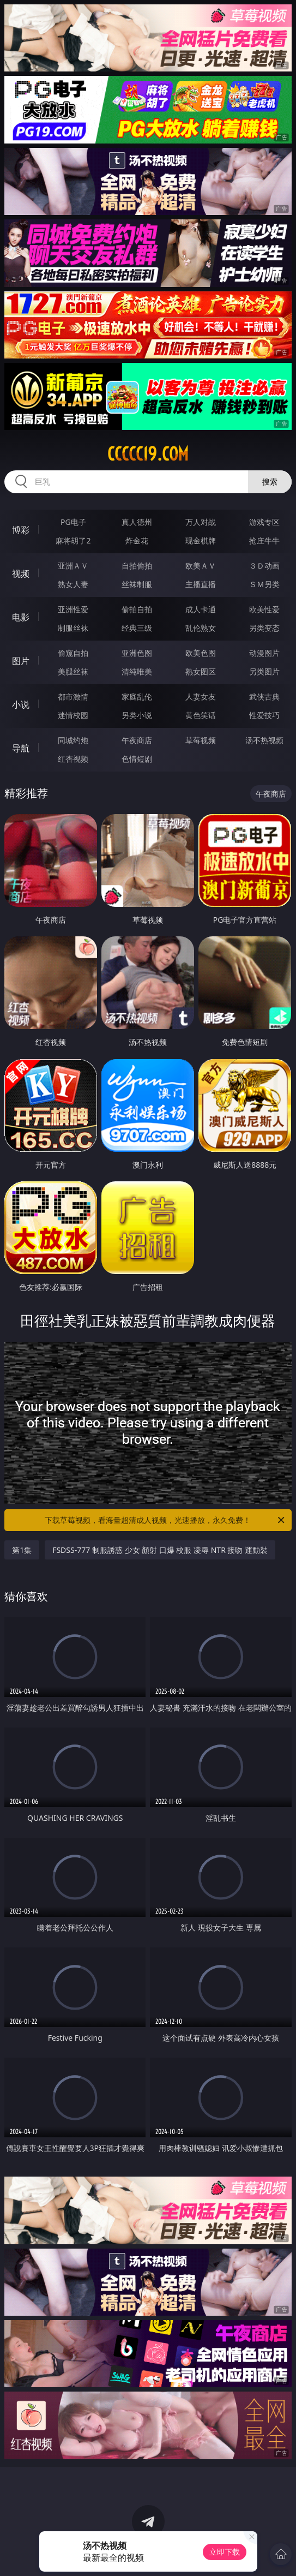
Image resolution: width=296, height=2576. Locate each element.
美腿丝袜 (73, 671)
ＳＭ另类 (264, 584)
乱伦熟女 (200, 628)
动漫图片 (264, 653)
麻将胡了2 (73, 540)
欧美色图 (200, 653)
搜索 (269, 481)
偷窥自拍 (73, 653)
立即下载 (224, 2552)
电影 (20, 617)
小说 (20, 704)
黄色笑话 (200, 715)
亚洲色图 (137, 653)
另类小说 (137, 715)
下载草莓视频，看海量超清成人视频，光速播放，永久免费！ (165, 1520)
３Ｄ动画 (264, 565)
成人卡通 (200, 609)
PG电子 (73, 522)
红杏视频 (73, 759)
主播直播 (200, 584)
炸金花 (136, 540)
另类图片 (264, 671)
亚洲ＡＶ (73, 565)
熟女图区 (200, 671)
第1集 (22, 1550)
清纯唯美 (137, 671)
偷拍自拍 (137, 609)
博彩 (20, 530)
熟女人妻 (73, 584)
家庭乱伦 (137, 696)
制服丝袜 (73, 628)
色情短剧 (137, 759)
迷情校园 (73, 715)
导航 (20, 748)
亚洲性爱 (73, 609)
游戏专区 (264, 522)
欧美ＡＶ (200, 565)
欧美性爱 (264, 609)
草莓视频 (200, 740)
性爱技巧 (264, 715)
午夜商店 (137, 740)
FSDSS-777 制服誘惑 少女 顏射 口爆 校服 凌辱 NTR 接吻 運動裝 (160, 1550)
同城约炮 (73, 740)
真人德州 (137, 522)
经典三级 (137, 628)
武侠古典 (264, 696)
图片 (20, 661)
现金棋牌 (200, 540)
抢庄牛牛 (264, 540)
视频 (20, 573)
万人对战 (200, 522)
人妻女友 (200, 696)
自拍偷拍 (137, 565)
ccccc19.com (148, 454)
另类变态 (264, 628)
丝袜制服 (137, 584)
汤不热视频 (264, 740)
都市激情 (73, 696)
